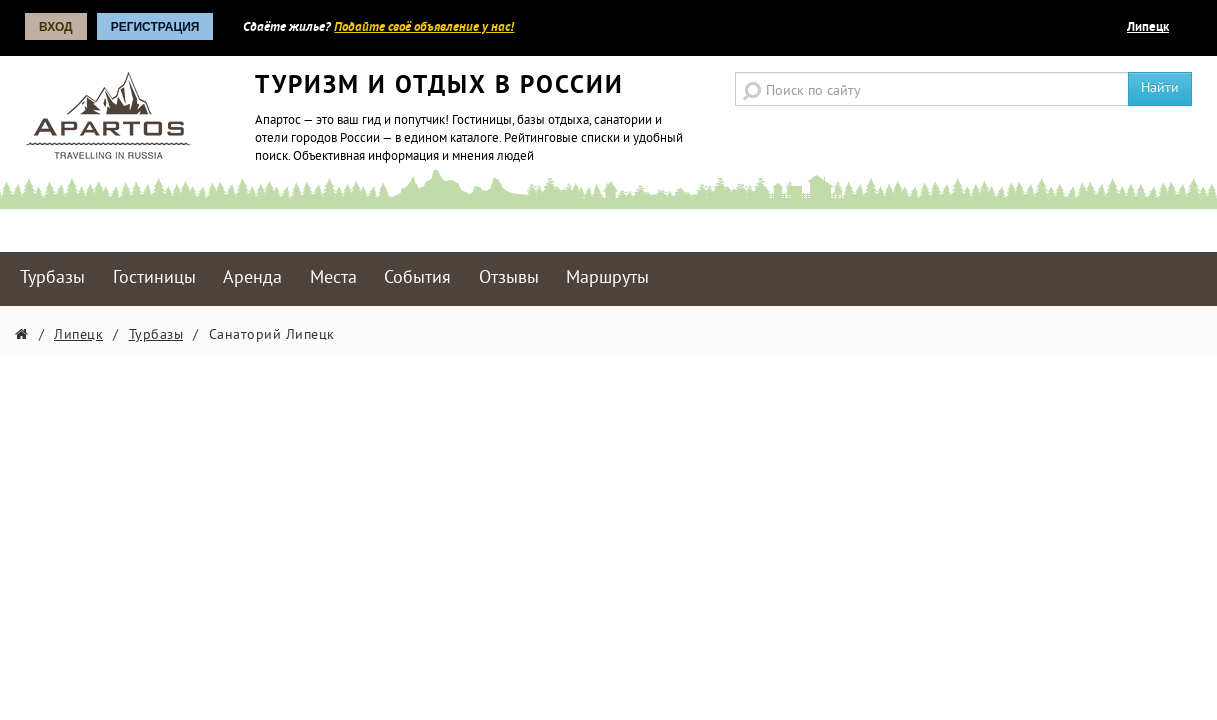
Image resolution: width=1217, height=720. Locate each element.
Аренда (252, 278)
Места (333, 278)
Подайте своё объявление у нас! (424, 28)
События (417, 278)
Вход (56, 27)
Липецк (1148, 28)
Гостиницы (154, 278)
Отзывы (509, 278)
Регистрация (155, 27)
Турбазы (52, 278)
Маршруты (607, 278)
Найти (1160, 88)
